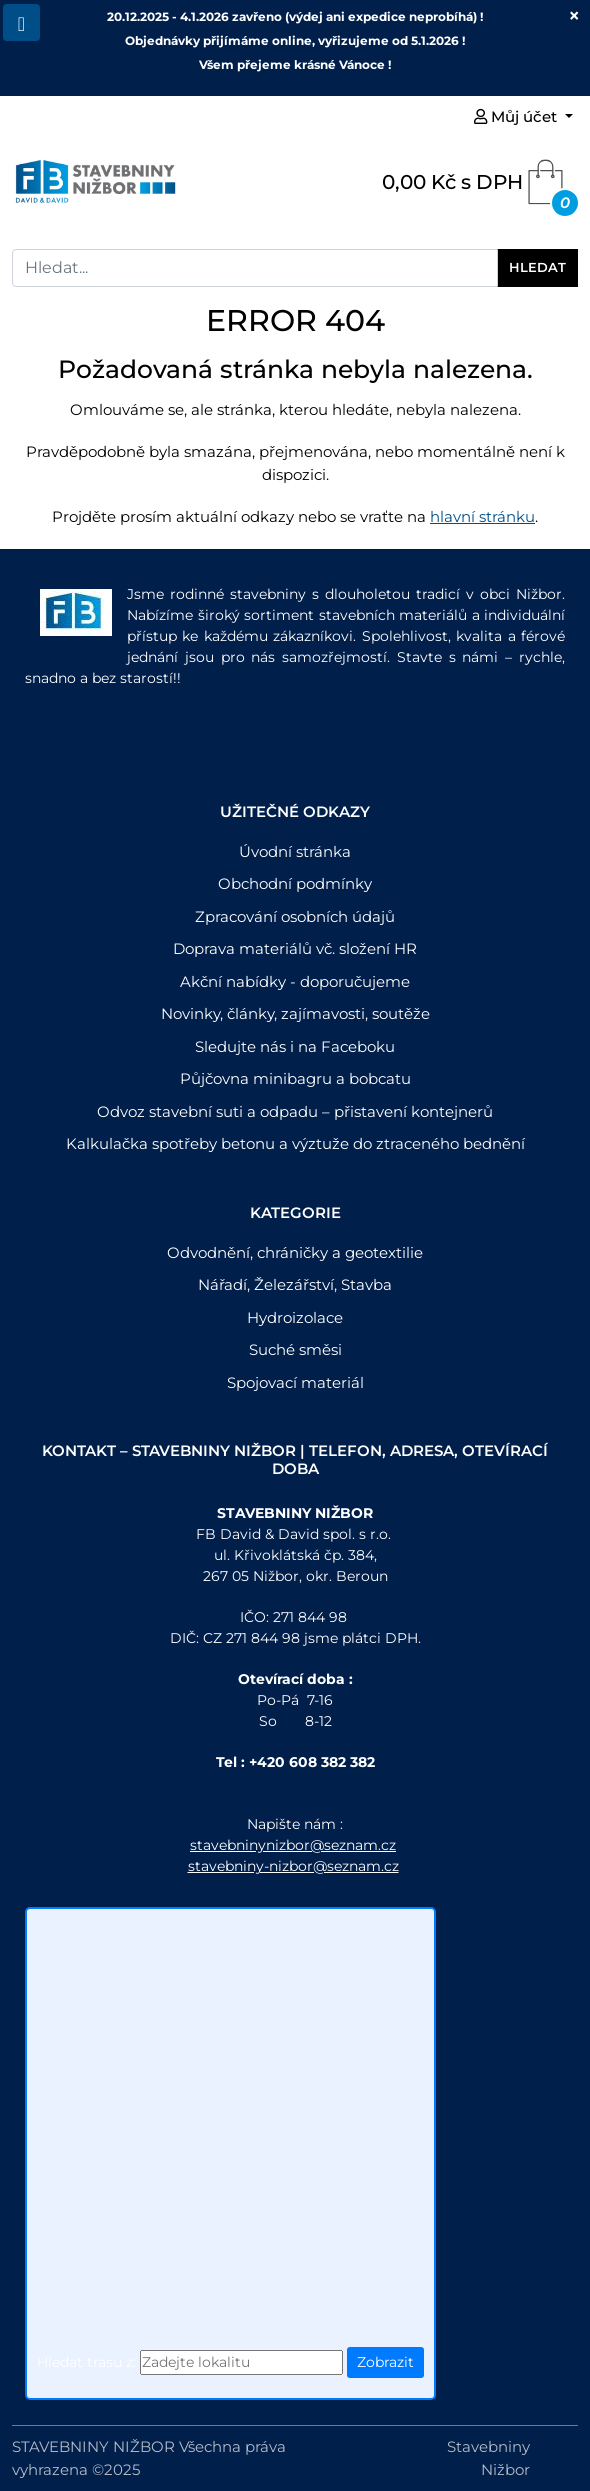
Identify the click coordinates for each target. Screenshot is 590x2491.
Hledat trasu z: (86, 2362)
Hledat (537, 267)
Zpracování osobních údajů (295, 916)
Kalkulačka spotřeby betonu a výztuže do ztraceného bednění (295, 1143)
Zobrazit (385, 2362)
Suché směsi (295, 1349)
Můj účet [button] (517, 116)
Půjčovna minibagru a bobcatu (295, 1078)
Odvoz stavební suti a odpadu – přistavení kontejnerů (295, 1111)
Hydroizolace (295, 1317)
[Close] (574, 16)
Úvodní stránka (295, 851)
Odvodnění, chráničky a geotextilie (295, 1252)
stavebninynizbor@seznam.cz (293, 1845)
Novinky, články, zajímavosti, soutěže (295, 1013)
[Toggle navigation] (21, 22)
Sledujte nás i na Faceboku (295, 1046)
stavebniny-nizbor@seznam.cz (293, 1866)
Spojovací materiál (295, 1382)
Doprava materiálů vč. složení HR (295, 948)
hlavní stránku (482, 516)
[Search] (255, 268)
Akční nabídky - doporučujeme (295, 981)
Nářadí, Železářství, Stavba (295, 1284)
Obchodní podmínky (295, 883)
